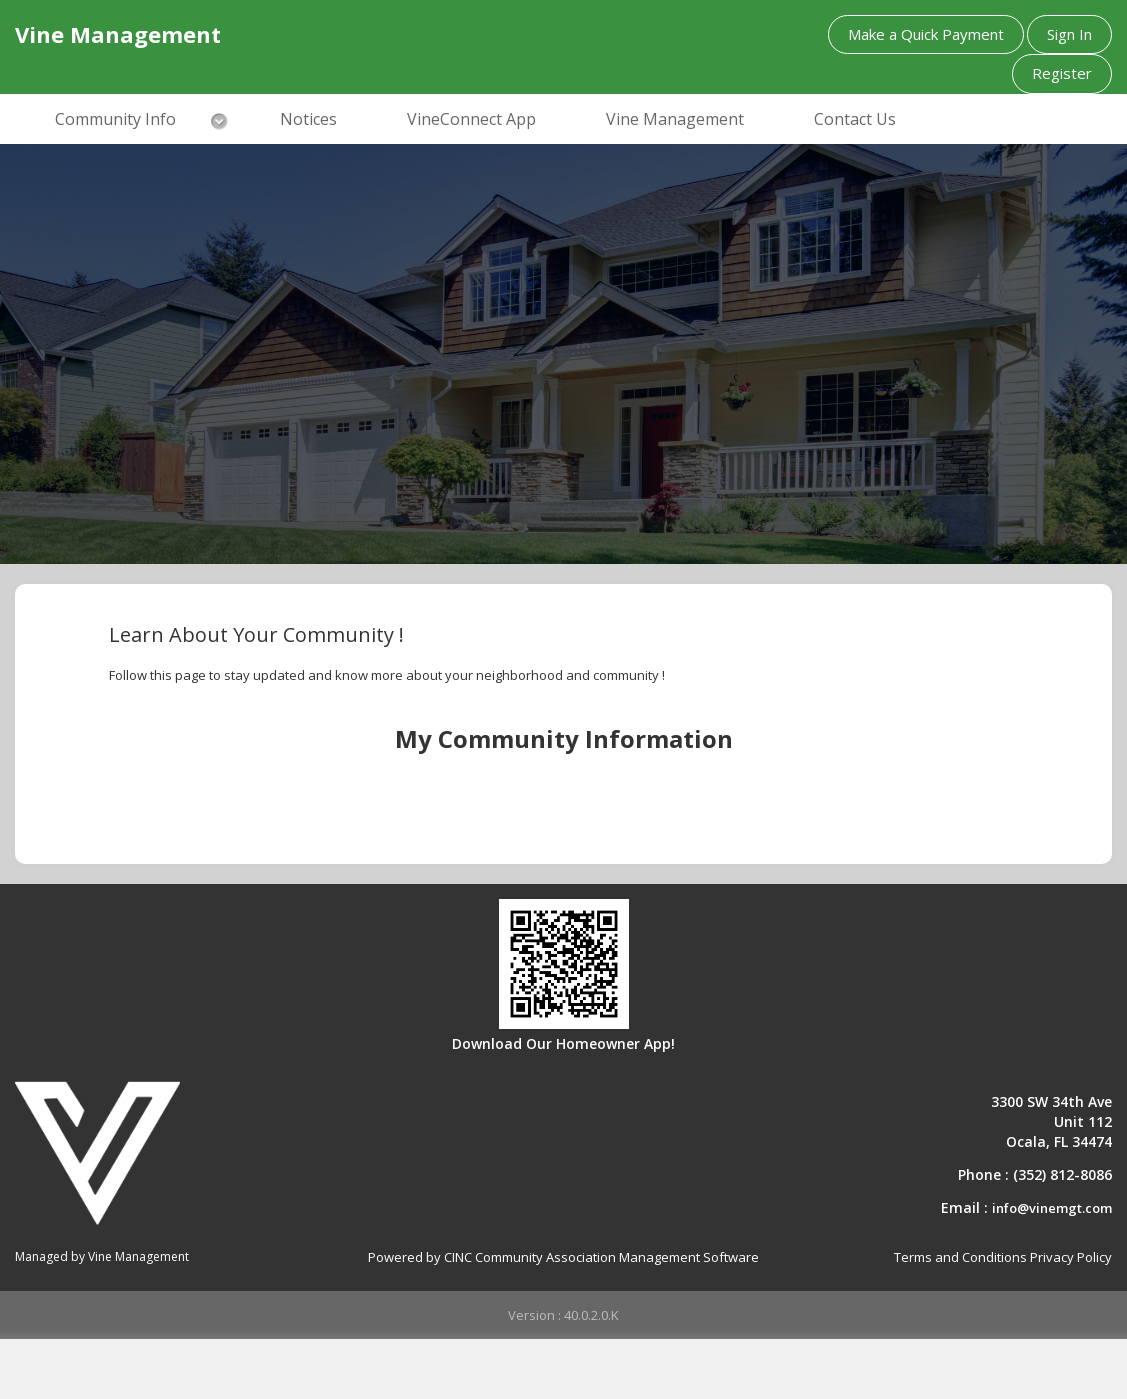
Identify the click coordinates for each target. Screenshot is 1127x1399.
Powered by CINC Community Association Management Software (563, 1257)
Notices (308, 119)
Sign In (1069, 34)
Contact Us (855, 119)
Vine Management (675, 119)
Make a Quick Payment (926, 34)
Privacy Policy (1071, 1257)
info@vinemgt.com (1052, 1208)
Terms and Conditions (960, 1257)
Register (1062, 73)
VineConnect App (471, 119)
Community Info (115, 119)
